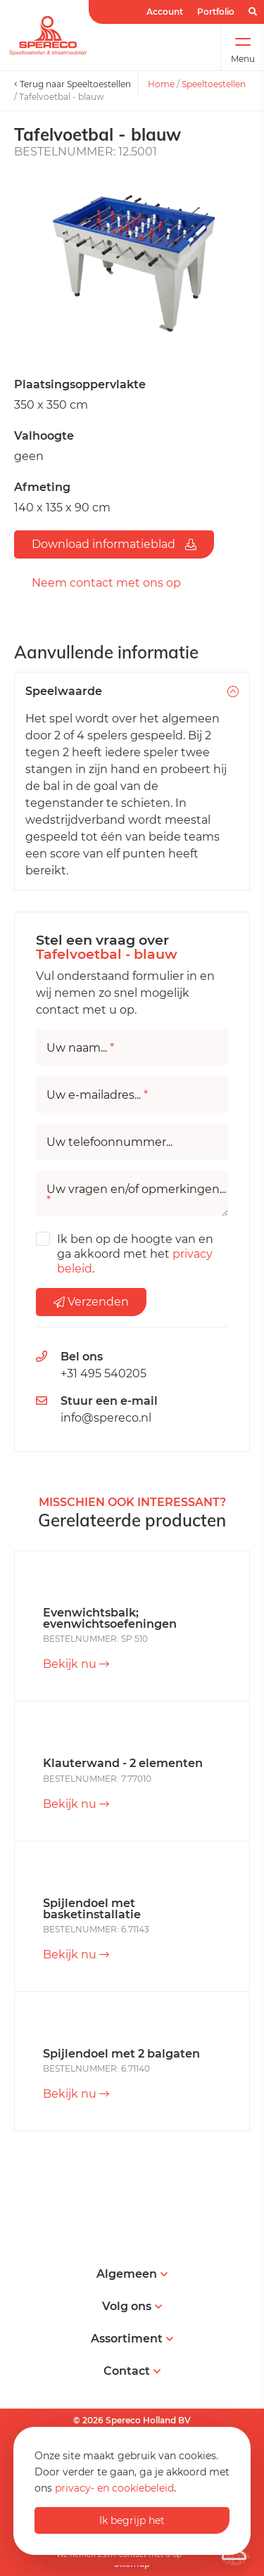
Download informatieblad (114, 544)
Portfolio (215, 11)
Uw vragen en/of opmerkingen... (136, 1195)
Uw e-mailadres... (97, 1095)
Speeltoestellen (214, 84)
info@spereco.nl (106, 1417)
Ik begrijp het (132, 2520)
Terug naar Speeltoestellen (72, 84)
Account (164, 11)
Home (161, 84)
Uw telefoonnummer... (109, 1142)
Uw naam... (80, 1048)
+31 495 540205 (103, 1373)
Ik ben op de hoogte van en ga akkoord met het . (135, 1253)
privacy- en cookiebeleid (114, 2488)
